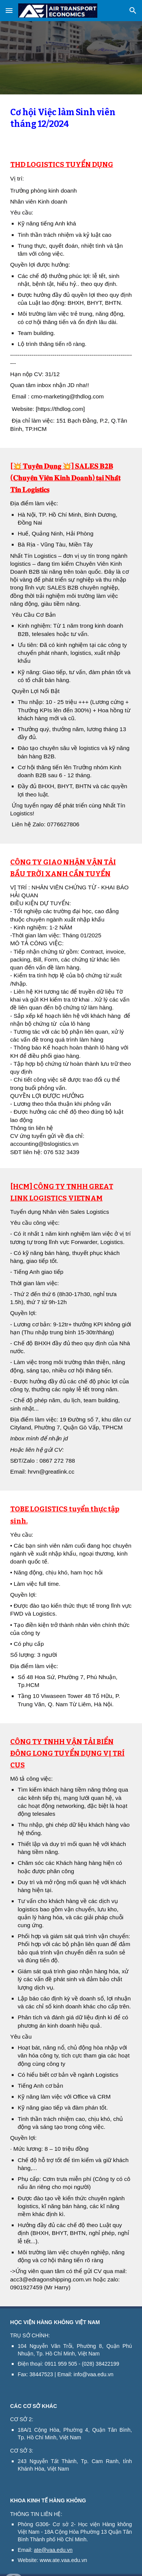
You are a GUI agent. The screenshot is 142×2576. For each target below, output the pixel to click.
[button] (9, 10)
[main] (71, 120)
